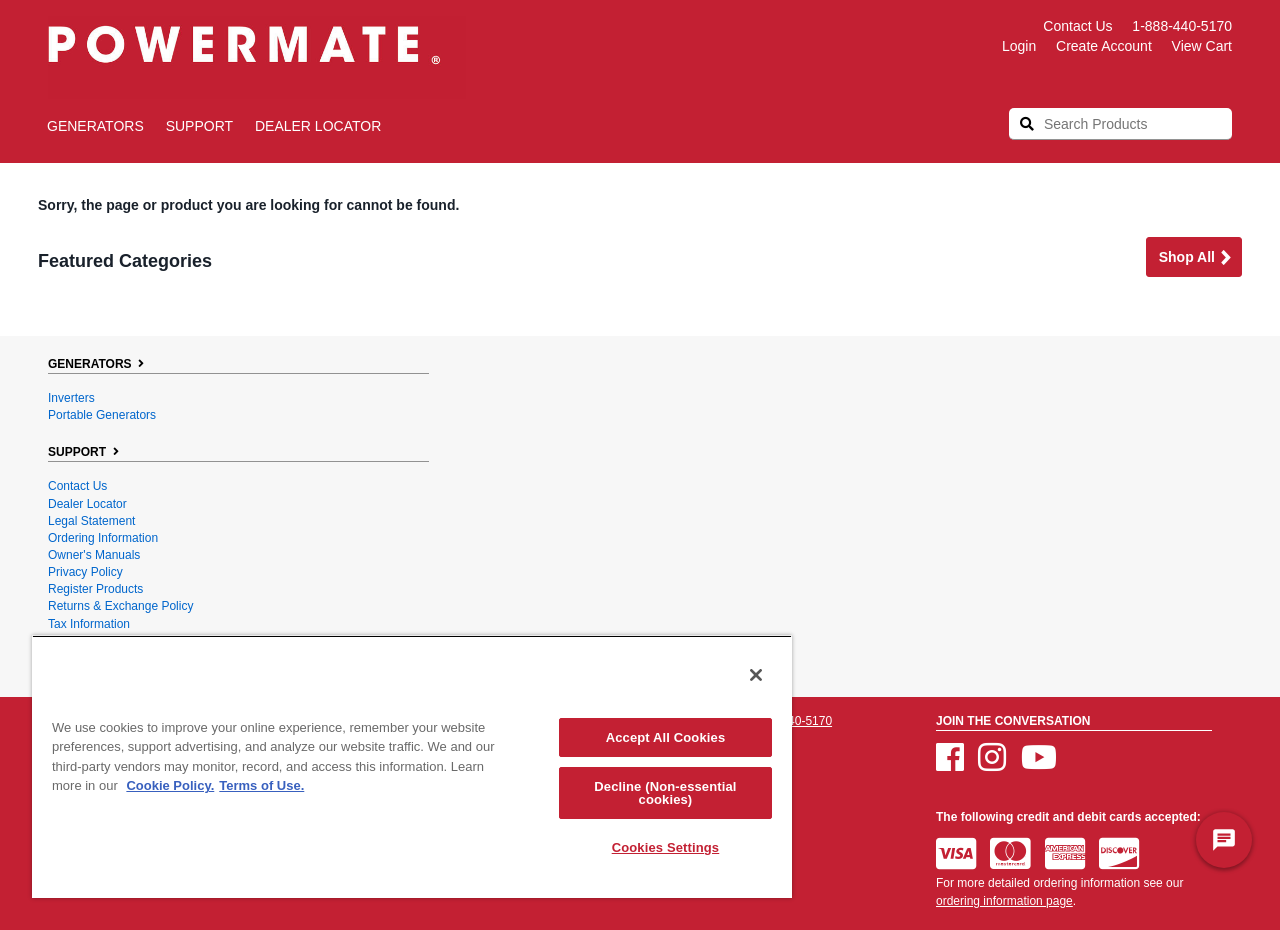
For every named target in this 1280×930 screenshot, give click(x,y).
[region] (412, 766)
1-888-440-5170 (1182, 26)
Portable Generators (102, 415)
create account (1104, 46)
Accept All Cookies (666, 737)
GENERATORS (95, 126)
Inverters (71, 398)
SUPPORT (199, 126)
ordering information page (1004, 901)
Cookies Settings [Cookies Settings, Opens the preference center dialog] (666, 847)
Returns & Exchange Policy (120, 606)
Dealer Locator (318, 126)
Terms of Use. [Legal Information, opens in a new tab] (261, 785)
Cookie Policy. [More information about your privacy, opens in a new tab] (170, 785)
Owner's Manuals (94, 555)
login (1019, 46)
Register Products (95, 589)
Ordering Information (103, 538)
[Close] (756, 675)
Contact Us (1077, 26)
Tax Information (89, 624)
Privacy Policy (85, 572)
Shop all (1196, 258)
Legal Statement (91, 521)
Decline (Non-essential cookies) (665, 793)
